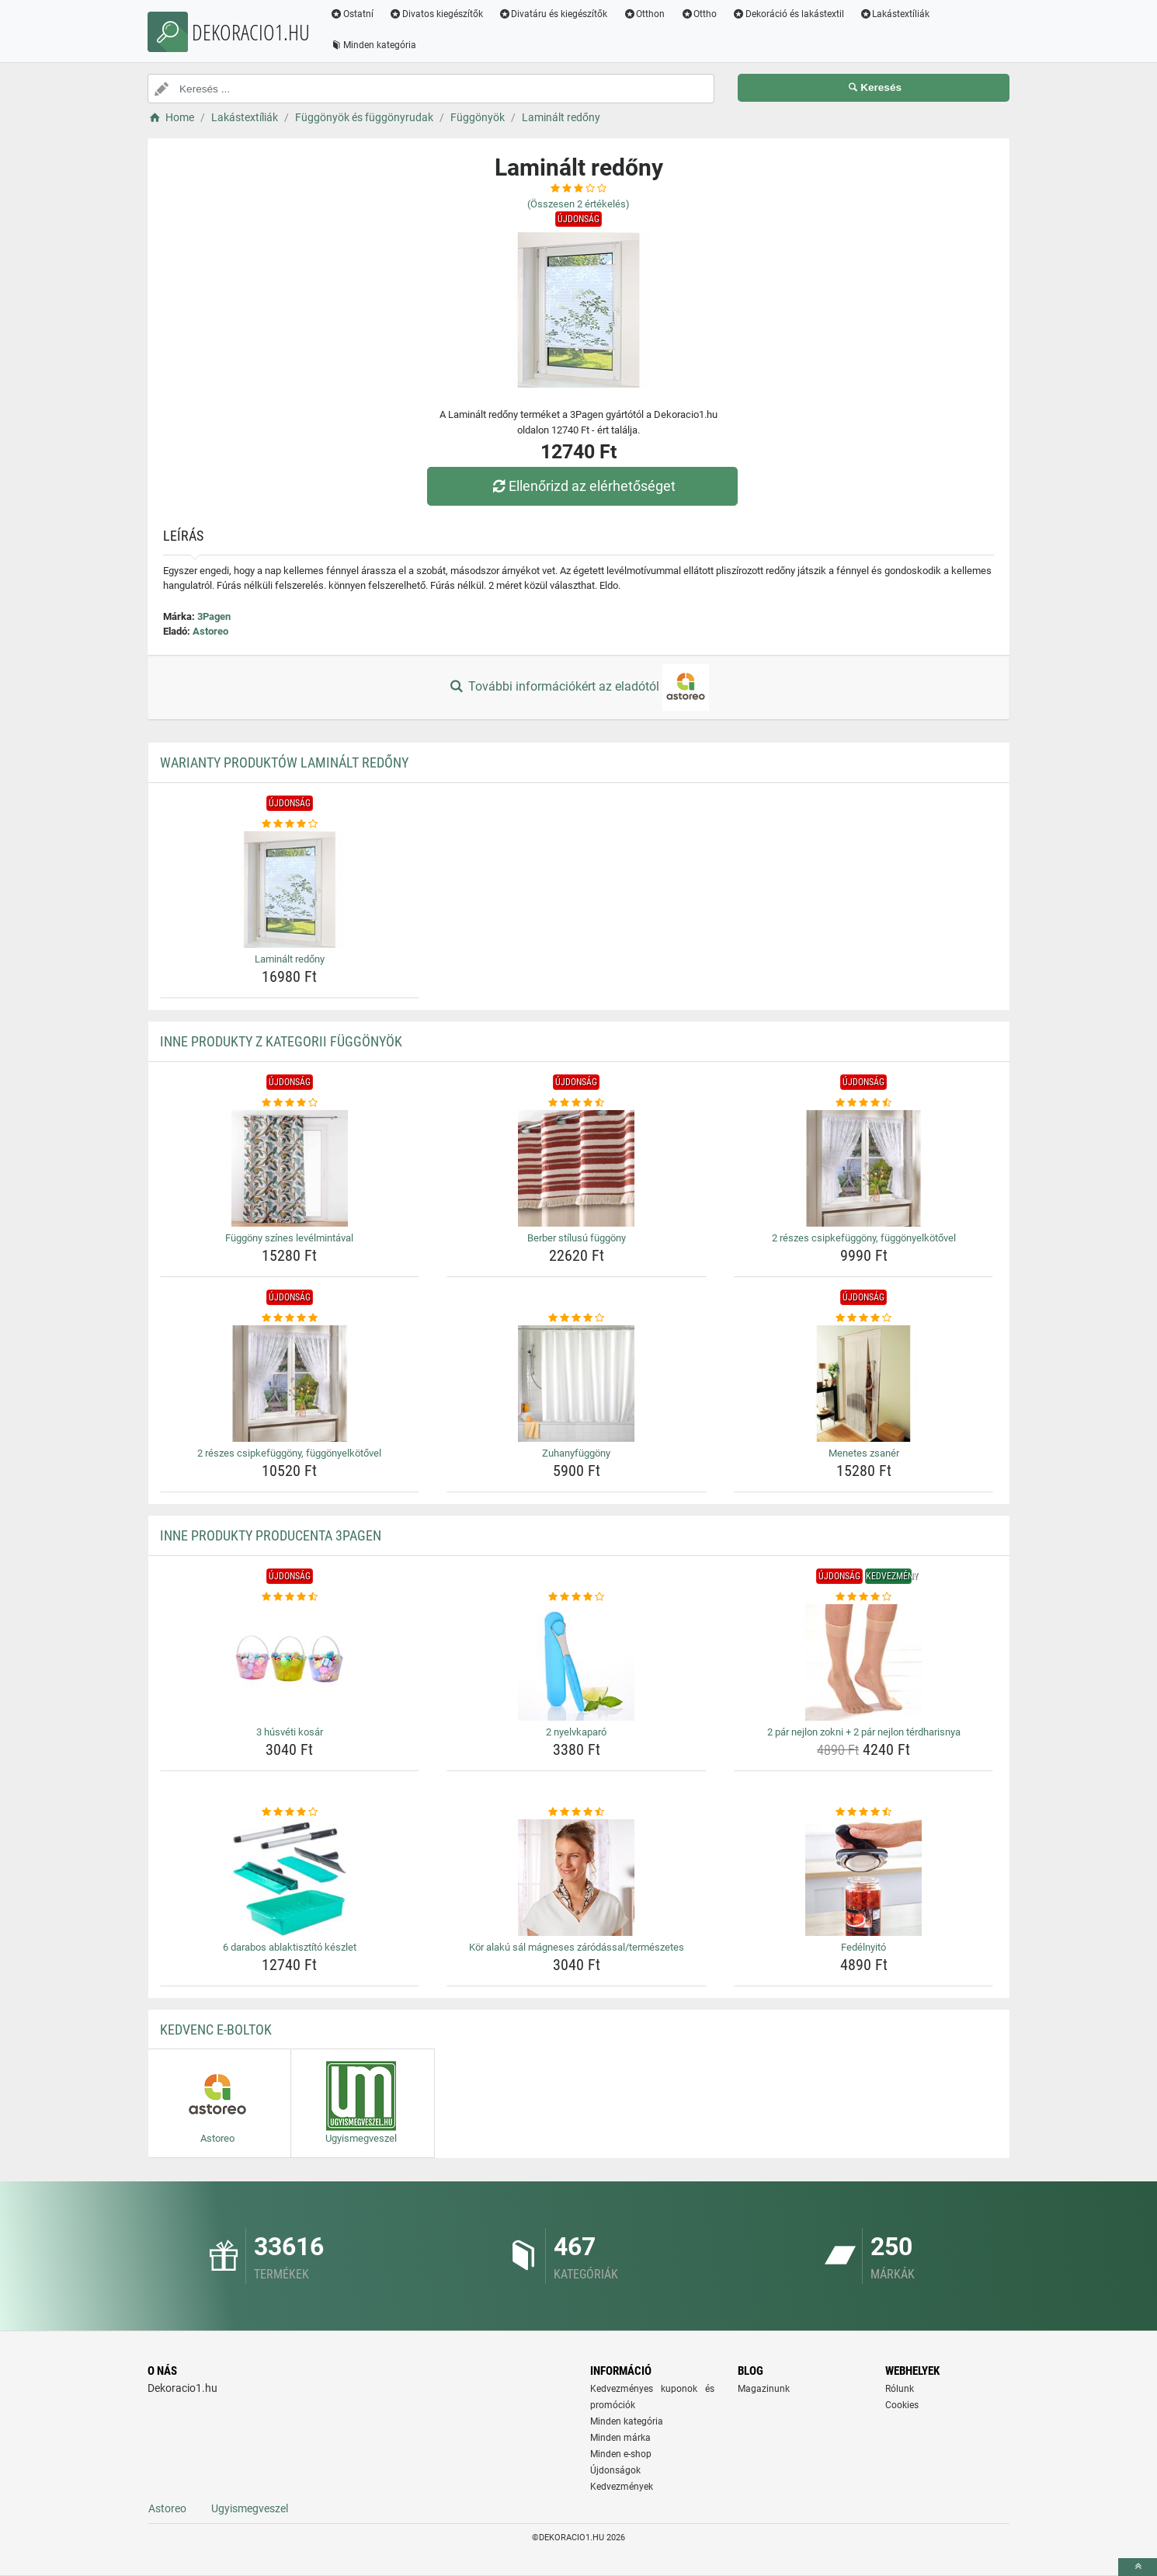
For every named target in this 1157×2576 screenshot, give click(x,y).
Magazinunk (764, 2388)
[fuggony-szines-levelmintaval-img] (290, 1168)
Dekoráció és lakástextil (788, 14)
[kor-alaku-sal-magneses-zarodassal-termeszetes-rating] (576, 1812)
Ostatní (352, 14)
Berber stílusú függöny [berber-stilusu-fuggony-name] (576, 1238)
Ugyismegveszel (249, 2508)
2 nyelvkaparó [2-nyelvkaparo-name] (576, 1732)
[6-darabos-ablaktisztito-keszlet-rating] (290, 1812)
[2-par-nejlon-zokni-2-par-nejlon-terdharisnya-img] (864, 1662)
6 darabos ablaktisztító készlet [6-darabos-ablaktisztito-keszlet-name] (289, 1947)
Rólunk (899, 2388)
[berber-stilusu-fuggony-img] (576, 1168)
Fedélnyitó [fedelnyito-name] (863, 1947)
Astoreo (210, 631)
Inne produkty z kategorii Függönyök (281, 1041)
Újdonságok (615, 2470)
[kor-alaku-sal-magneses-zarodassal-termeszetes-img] (576, 1877)
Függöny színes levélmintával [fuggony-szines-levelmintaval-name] (289, 1238)
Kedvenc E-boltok (216, 2029)
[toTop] (1137, 2567)
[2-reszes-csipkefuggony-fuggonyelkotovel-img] (864, 1168)
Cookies (902, 2405)
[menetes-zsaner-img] (864, 1383)
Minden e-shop (620, 2454)
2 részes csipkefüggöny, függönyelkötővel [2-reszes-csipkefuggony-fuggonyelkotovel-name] (864, 1238)
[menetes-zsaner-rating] (864, 1318)
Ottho (698, 14)
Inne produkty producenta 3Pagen (270, 1535)
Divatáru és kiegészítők (553, 14)
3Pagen (214, 616)
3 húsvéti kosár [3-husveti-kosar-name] (289, 1732)
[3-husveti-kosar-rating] (290, 1597)
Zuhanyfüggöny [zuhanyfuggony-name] (576, 1453)
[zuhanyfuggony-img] (576, 1383)
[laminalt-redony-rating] (290, 824)
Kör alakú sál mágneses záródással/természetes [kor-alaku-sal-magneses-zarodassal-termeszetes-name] (576, 1947)
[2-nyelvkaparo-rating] (576, 1597)
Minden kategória (373, 45)
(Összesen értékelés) (578, 204)
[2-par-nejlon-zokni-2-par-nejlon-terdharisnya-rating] (864, 1597)
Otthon (644, 14)
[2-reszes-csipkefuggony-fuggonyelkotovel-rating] (864, 1103)
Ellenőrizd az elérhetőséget (582, 485)
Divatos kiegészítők (436, 14)
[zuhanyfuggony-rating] (576, 1318)
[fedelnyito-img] (864, 1877)
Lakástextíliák (895, 14)
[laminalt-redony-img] (290, 889)
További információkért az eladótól (578, 687)
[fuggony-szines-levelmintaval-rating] (290, 1103)
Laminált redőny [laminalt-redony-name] (290, 959)
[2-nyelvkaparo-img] (576, 1662)
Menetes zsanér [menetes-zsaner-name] (864, 1453)
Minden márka (620, 2437)
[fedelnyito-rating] (864, 1812)
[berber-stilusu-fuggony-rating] (576, 1103)
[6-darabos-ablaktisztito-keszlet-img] (290, 1877)
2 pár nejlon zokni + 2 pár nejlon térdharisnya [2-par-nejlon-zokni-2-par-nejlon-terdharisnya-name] (864, 1732)
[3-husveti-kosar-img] (290, 1662)
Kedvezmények (621, 2486)
